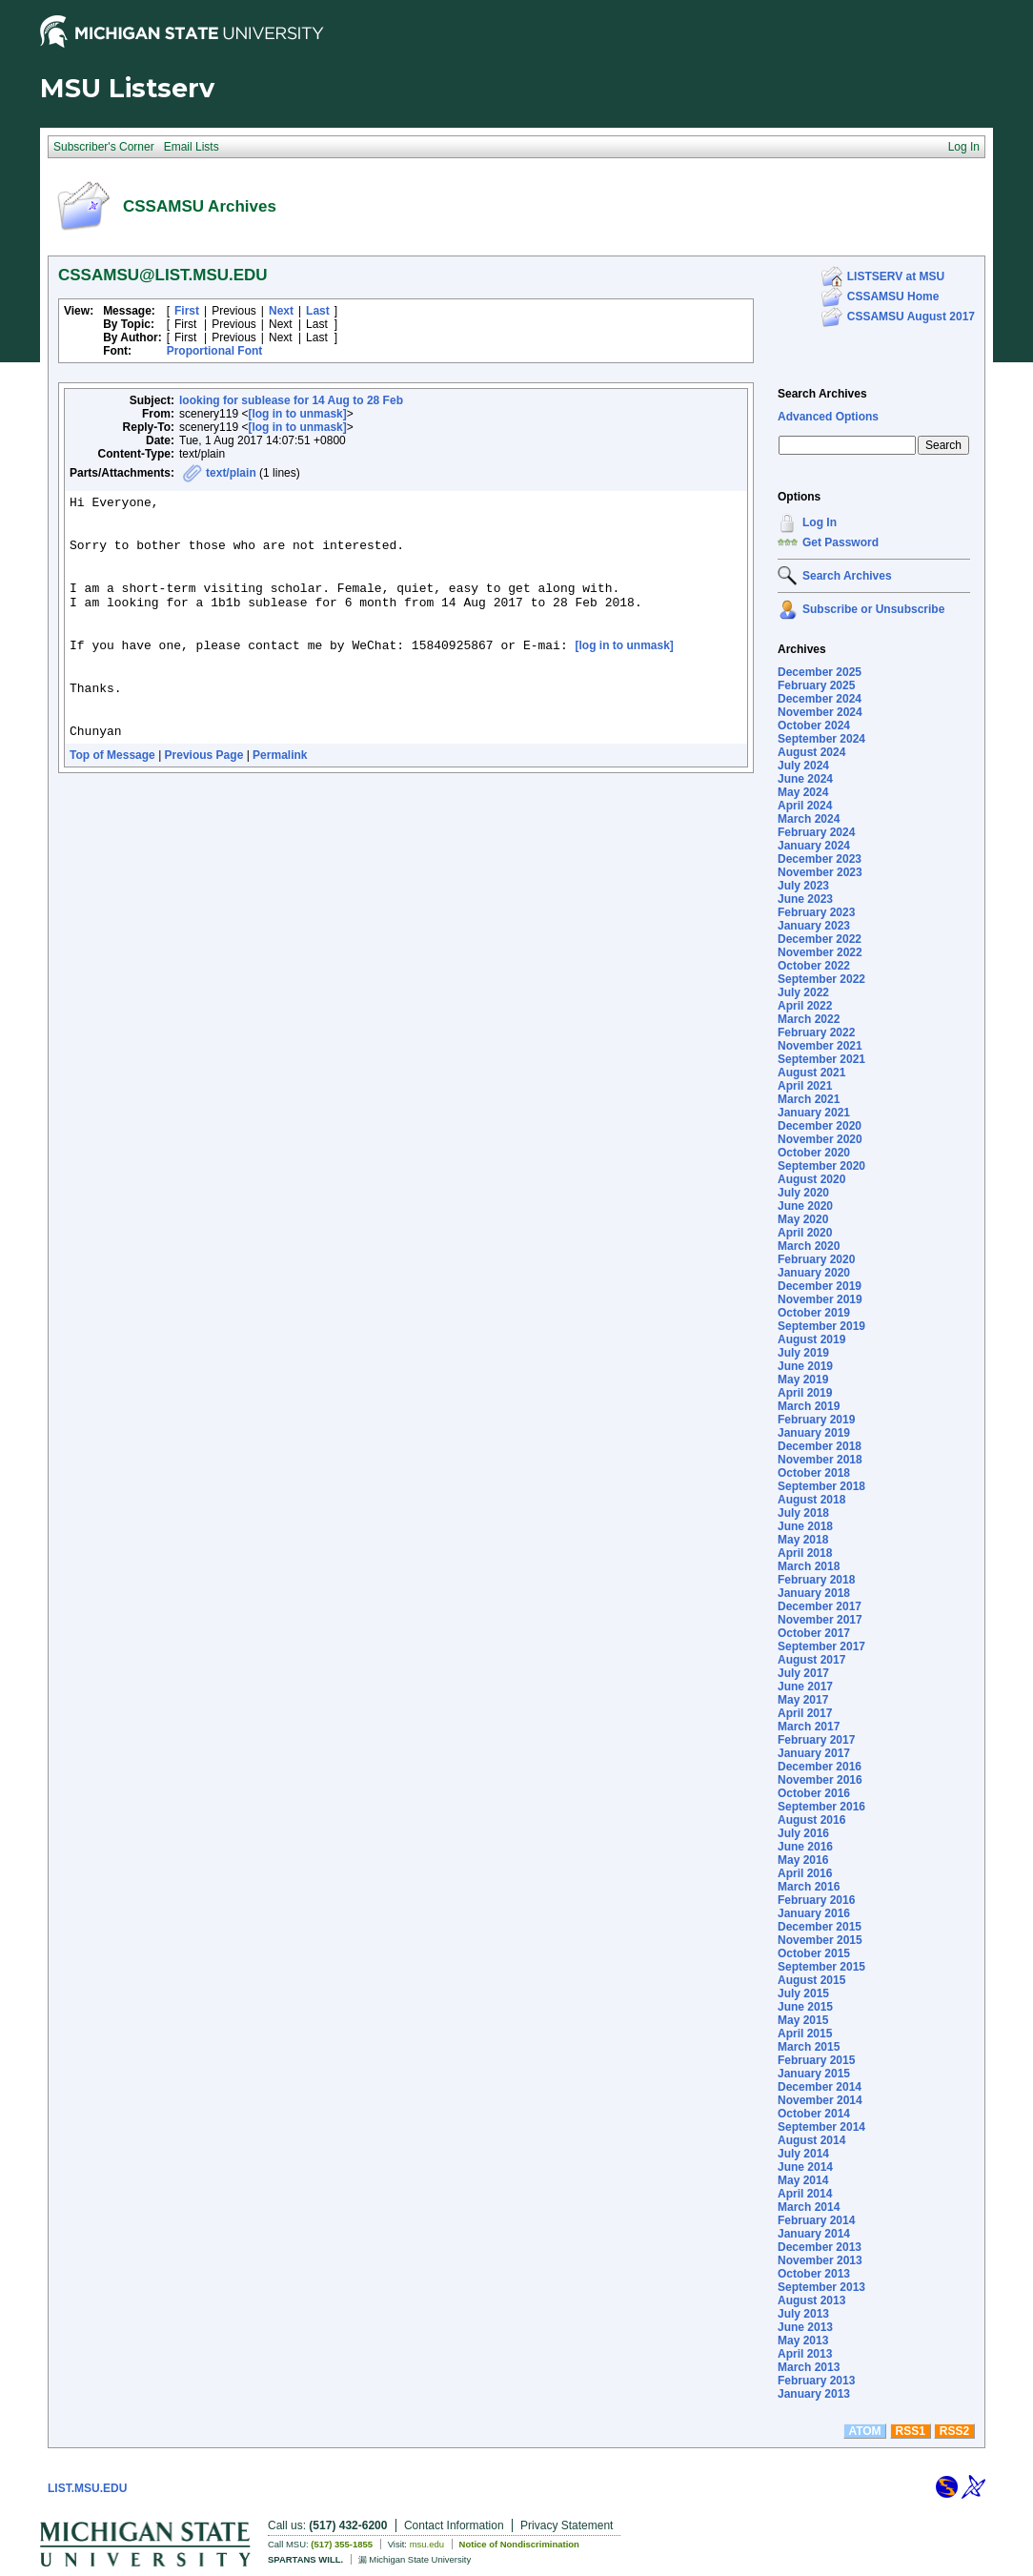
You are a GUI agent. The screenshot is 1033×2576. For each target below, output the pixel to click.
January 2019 (814, 1433)
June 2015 (805, 2007)
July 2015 (803, 1993)
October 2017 (814, 1633)
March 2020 (809, 1246)
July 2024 (803, 765)
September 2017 (821, 1646)
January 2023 (814, 925)
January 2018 (814, 1593)
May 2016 (803, 1860)
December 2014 (819, 2087)
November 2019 (820, 1299)
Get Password (840, 542)
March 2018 (809, 1566)
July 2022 (803, 992)
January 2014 (814, 2233)
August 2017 (811, 1659)
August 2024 (811, 752)
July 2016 (803, 1833)
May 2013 (803, 2340)
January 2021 (814, 1112)
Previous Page (204, 803)
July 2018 (803, 1513)
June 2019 (805, 1366)
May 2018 (803, 1539)
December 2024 (819, 698)
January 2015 (814, 2073)
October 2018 (814, 1473)
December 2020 (819, 1126)
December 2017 (819, 1606)
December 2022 (819, 939)
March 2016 (809, 1886)
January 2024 (814, 845)
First (186, 310)
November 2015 (820, 1940)
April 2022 (805, 1005)
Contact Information (454, 2525)
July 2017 (803, 1673)
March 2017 (809, 1726)
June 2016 (805, 1846)
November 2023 (820, 872)
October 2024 (814, 725)
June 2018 (805, 1526)
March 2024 (809, 819)
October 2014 (814, 2113)
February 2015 (816, 2060)
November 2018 (820, 1459)
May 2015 (803, 2020)
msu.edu (427, 2544)
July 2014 (803, 2153)
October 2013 (814, 2273)
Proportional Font (215, 351)
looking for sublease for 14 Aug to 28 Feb (291, 400)
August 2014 (811, 2140)
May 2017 (803, 1700)
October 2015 (814, 1953)
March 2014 (809, 2207)
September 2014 (821, 2127)
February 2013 (816, 2380)
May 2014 (803, 2180)
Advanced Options (828, 416)
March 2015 (809, 2047)
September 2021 (821, 1059)
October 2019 (814, 1312)
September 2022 (821, 979)
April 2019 (805, 1393)
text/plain (231, 473)
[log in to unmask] (297, 413)
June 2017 (805, 1686)
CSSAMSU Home (893, 296)
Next (281, 310)
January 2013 (814, 2394)
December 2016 (819, 1766)
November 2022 (820, 952)
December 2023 (819, 859)
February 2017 (816, 1740)
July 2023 (803, 885)
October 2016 (814, 1793)
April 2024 (805, 805)
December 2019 (819, 1286)
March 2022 (809, 1019)
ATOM (864, 2431)
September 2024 (821, 739)
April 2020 (805, 1232)
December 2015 (819, 1926)
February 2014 (816, 2220)
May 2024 (803, 792)
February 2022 (816, 1032)
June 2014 (805, 2167)
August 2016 (811, 1820)
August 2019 (811, 1339)
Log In (819, 522)
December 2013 (819, 2247)
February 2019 (816, 1419)
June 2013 (805, 2327)
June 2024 (805, 779)
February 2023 (816, 912)
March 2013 (809, 2367)
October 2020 (814, 1152)
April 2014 (805, 2193)
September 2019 (821, 1326)
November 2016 (820, 1780)
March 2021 (809, 1099)
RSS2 (954, 2431)
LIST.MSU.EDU (87, 2488)
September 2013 (821, 2287)
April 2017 (805, 1713)
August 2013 (811, 2300)
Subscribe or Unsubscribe (873, 609)
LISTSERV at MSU (895, 276)
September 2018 (821, 1486)
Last (318, 310)
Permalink (280, 803)
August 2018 (811, 1499)
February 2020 (816, 1259)
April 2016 (805, 1873)
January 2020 (814, 1272)
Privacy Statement (566, 2525)
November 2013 (820, 2260)
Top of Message (112, 803)
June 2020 (805, 1206)
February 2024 (816, 832)
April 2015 (805, 2033)
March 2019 (809, 1406)
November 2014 (820, 2100)
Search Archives (822, 393)
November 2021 (820, 1046)
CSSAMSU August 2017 (911, 316)
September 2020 (821, 1166)
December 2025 (819, 672)
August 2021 (811, 1072)
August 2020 (811, 1179)
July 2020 (803, 1192)
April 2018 (805, 1553)
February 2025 (816, 685)
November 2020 (820, 1139)
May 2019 (803, 1379)
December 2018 (819, 1446)
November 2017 (820, 1619)
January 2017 (814, 1753)
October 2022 (814, 965)
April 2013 (805, 2354)
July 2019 (803, 1353)
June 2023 (805, 899)
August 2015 (811, 1980)
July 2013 (803, 2313)
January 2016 (814, 1913)
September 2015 (821, 1966)
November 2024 (820, 712)
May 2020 (803, 1219)
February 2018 (816, 1579)
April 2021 (805, 1086)
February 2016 (816, 1900)
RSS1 (910, 2431)
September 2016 (821, 1806)
